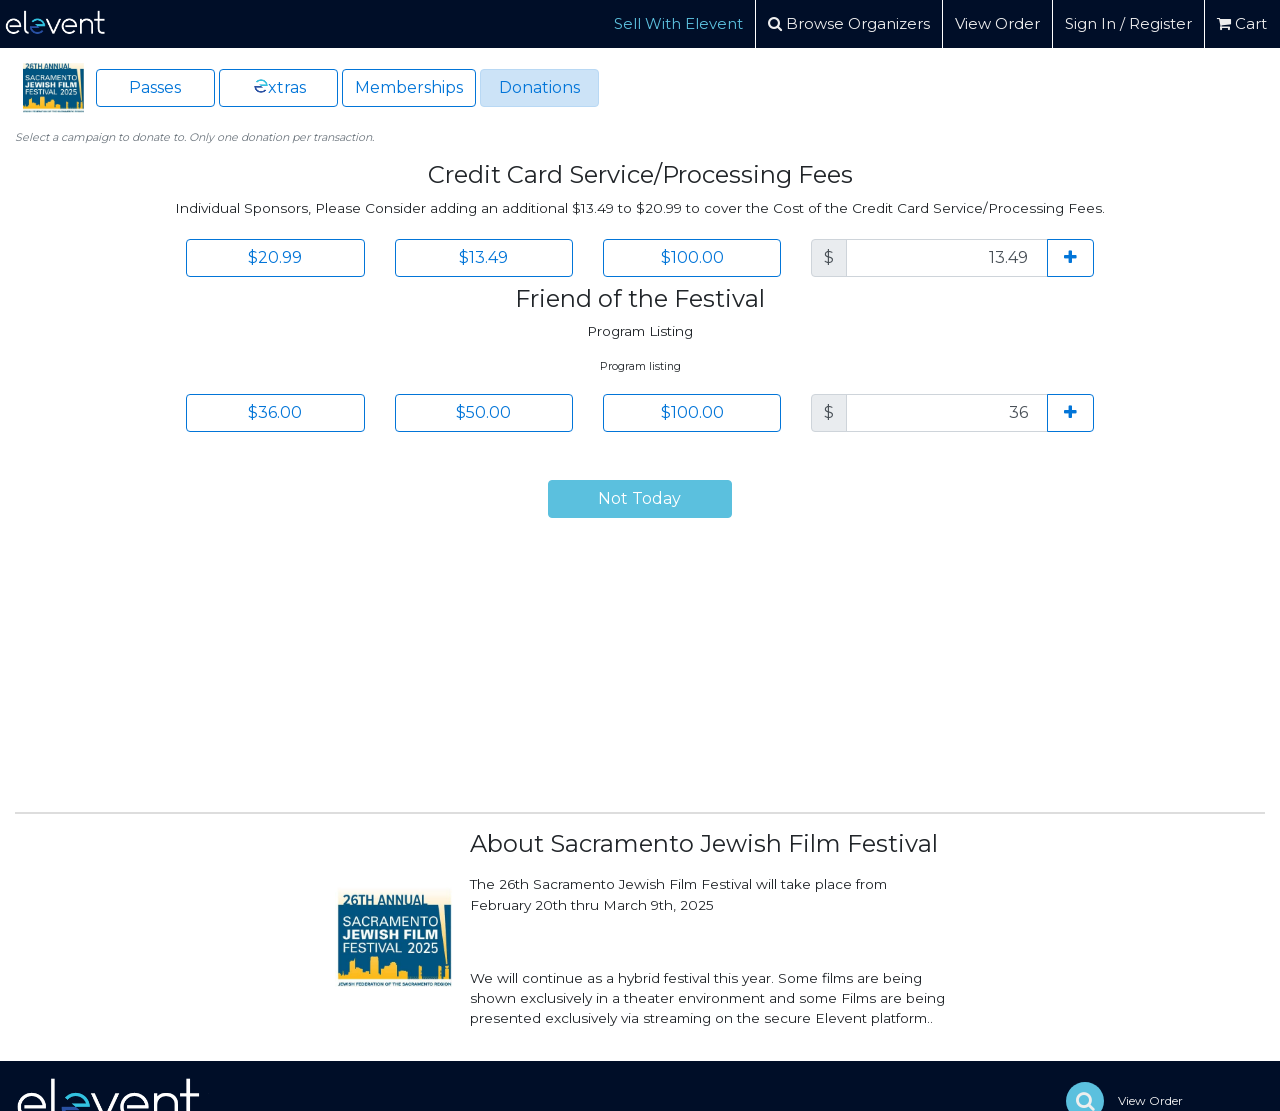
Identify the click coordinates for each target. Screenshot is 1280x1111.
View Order (997, 23)
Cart (1242, 23)
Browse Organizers (849, 23)
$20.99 (275, 257)
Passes (155, 87)
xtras (278, 86)
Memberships (409, 87)
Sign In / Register (1128, 23)
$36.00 (275, 412)
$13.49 (483, 257)
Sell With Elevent (678, 23)
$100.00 (692, 257)
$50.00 (483, 412)
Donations (539, 87)
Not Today (639, 498)
